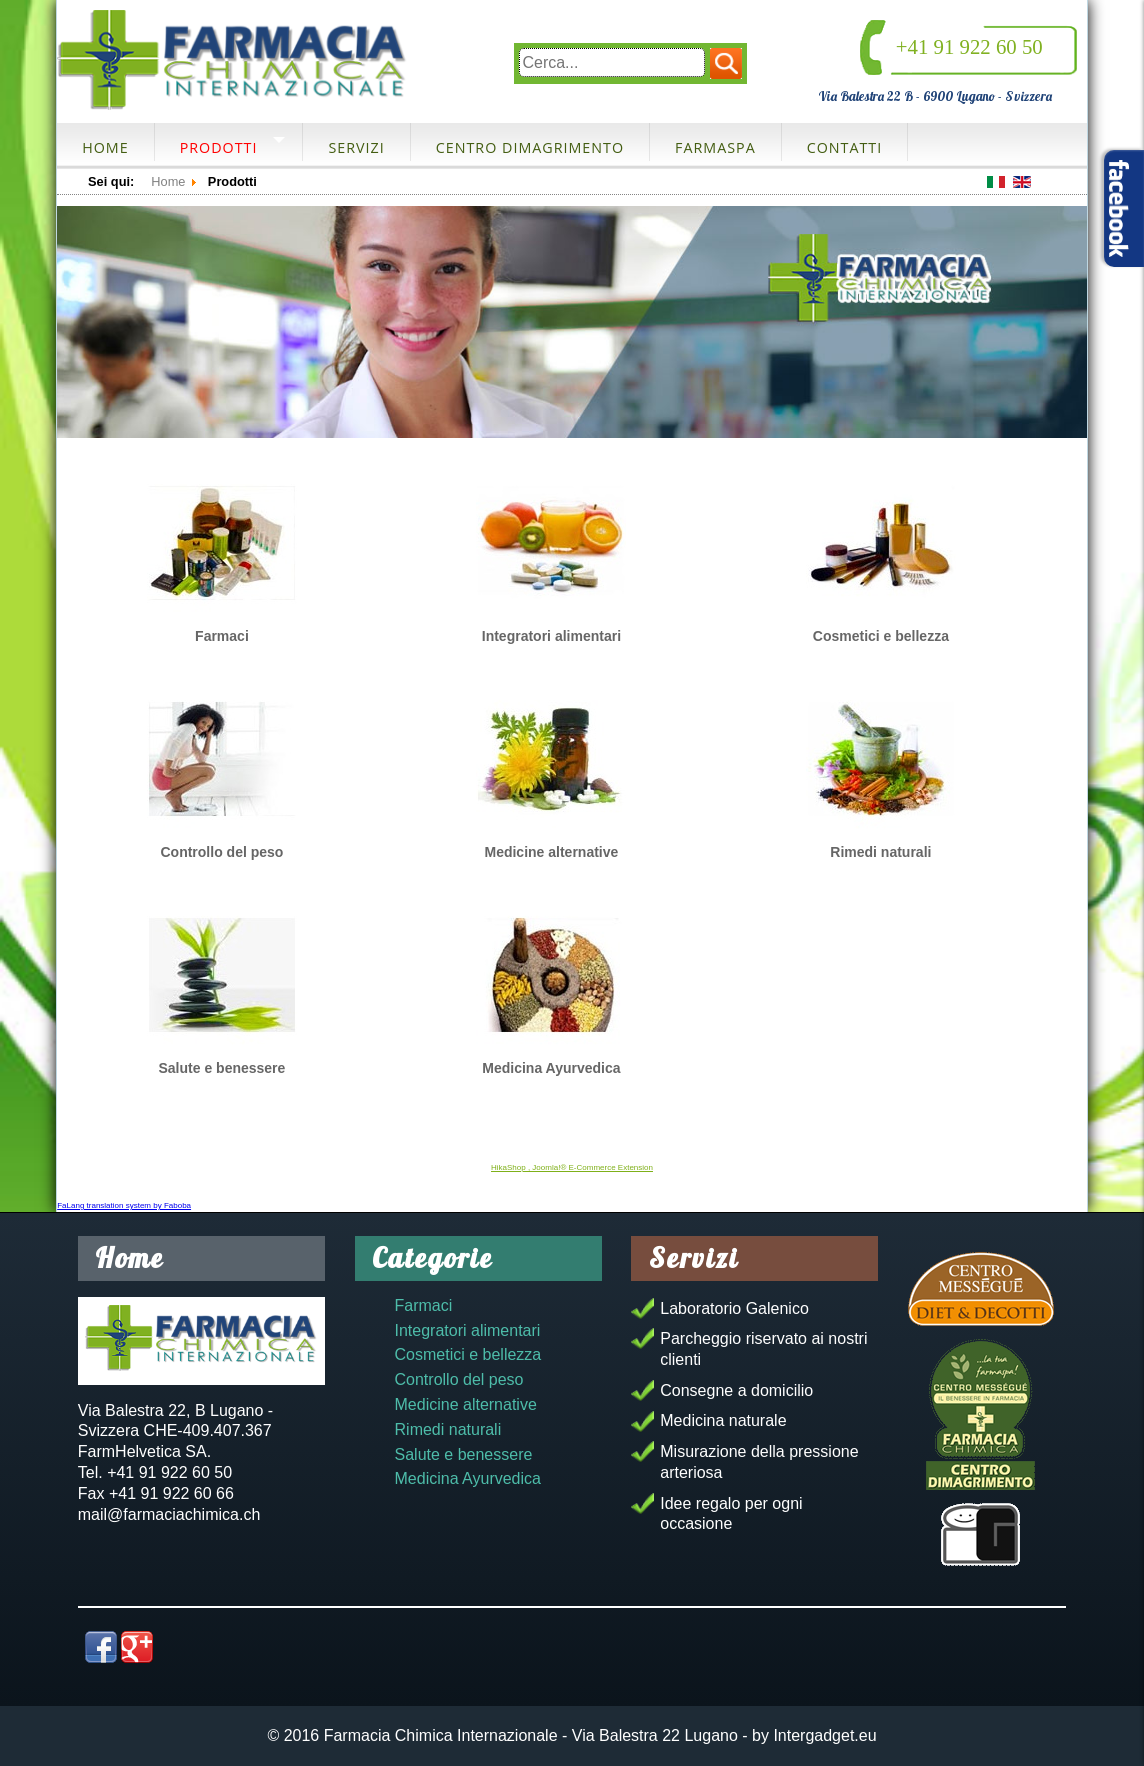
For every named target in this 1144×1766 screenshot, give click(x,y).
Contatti (845, 147)
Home (105, 147)
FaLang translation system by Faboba (124, 1205)
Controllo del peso (221, 852)
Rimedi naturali (880, 852)
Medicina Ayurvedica (551, 1068)
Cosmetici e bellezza (881, 636)
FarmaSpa (715, 147)
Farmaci (222, 636)
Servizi (356, 147)
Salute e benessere (222, 1068)
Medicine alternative (551, 852)
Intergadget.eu (824, 1735)
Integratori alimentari (551, 636)
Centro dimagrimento (530, 147)
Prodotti (219, 147)
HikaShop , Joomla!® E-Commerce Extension (572, 1167)
